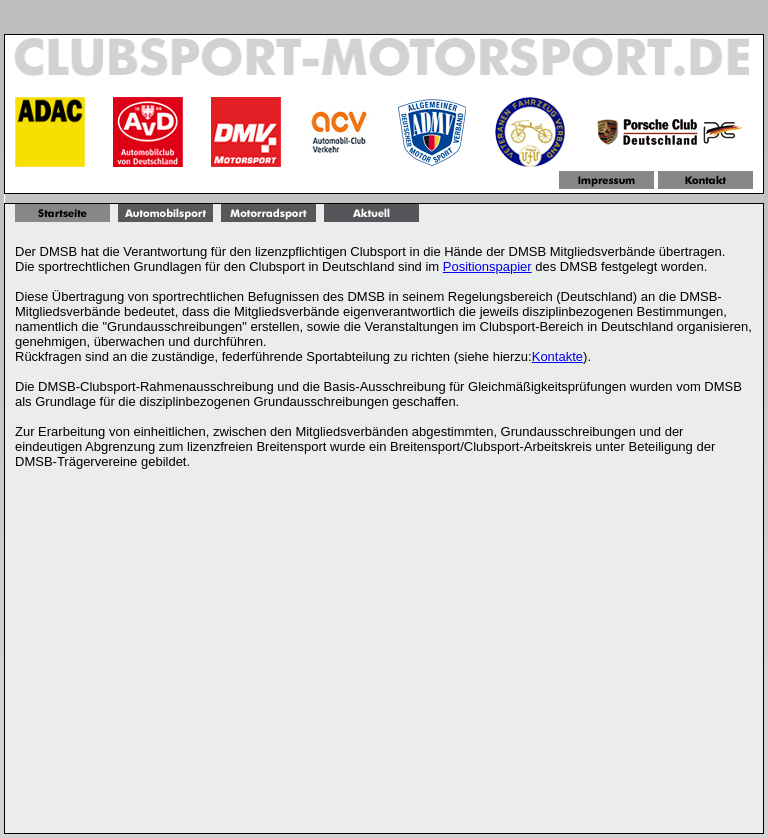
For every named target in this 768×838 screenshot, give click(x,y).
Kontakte (557, 356)
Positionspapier (487, 266)
